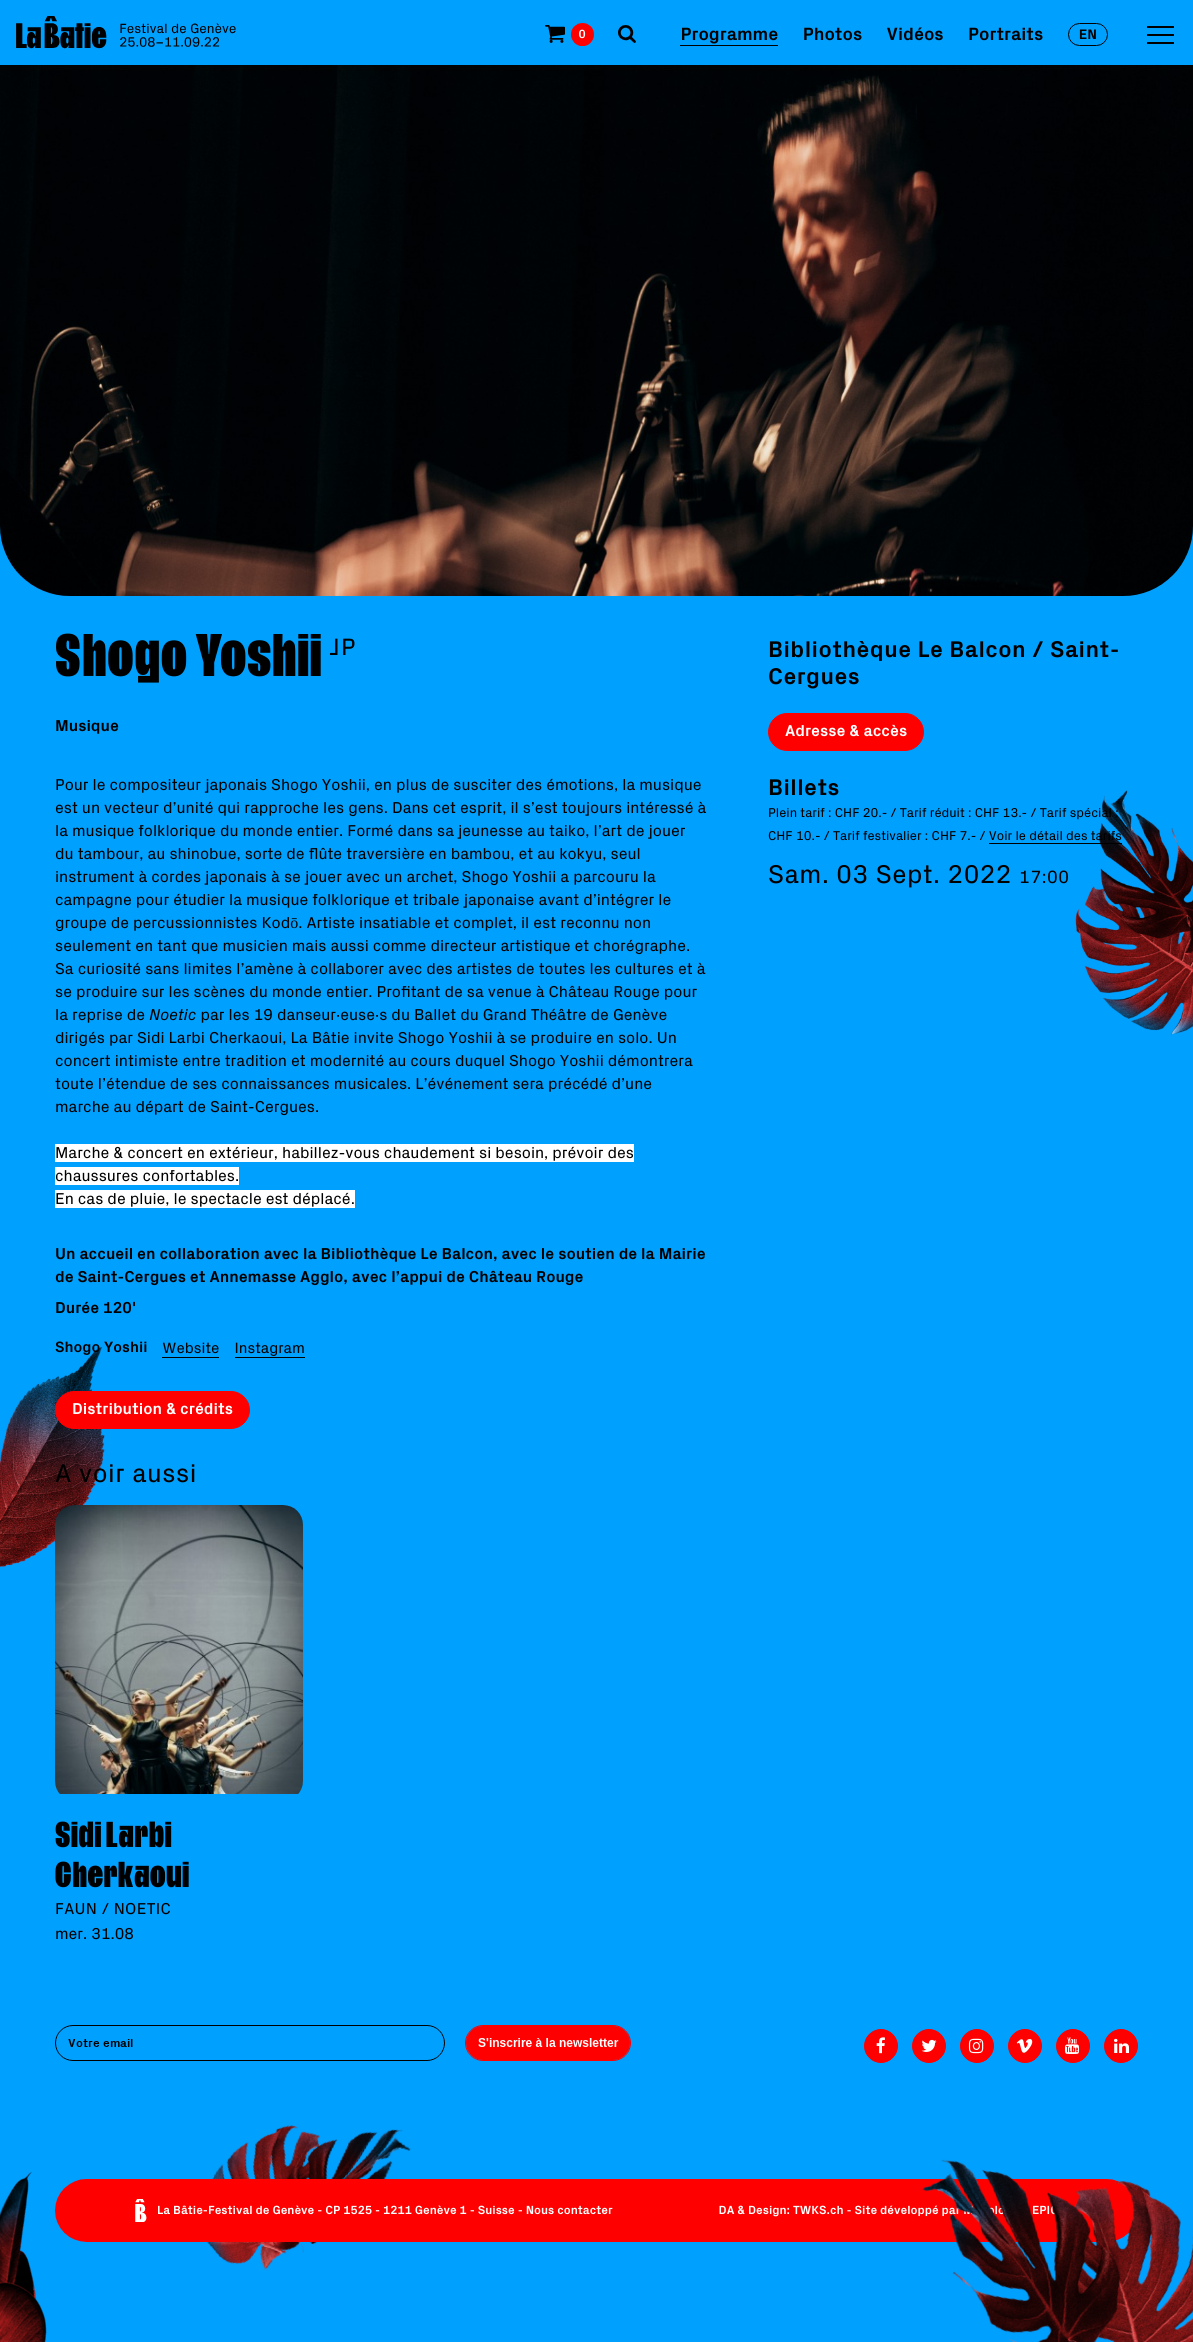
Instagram (270, 1347)
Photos (832, 33)
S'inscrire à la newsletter (548, 2043)
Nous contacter (569, 2210)
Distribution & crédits (152, 1409)
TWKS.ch (818, 2210)
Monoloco (990, 2210)
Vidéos (915, 33)
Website (190, 1347)
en (1088, 34)
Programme (729, 33)
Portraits (1005, 33)
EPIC (1045, 2210)
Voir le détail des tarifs (1055, 835)
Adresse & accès (846, 731)
